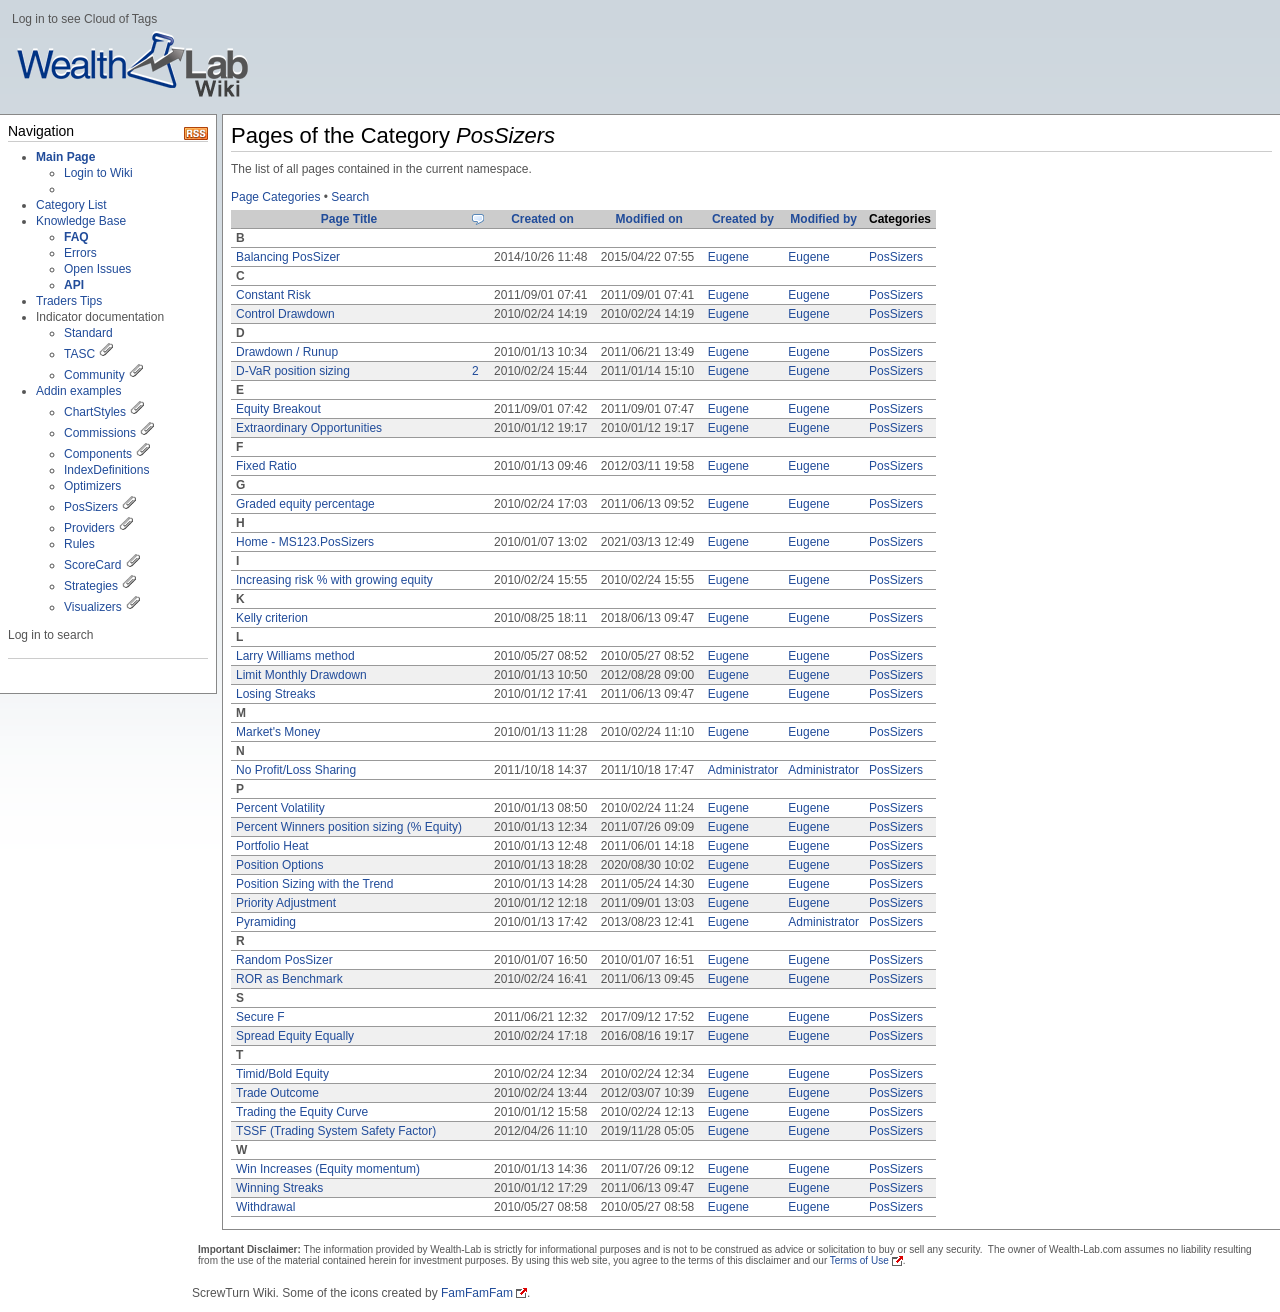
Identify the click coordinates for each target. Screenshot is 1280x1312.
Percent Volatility (280, 808)
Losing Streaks (275, 694)
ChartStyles (95, 412)
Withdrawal (265, 1207)
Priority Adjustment (286, 903)
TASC (79, 354)
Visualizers (93, 607)
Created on (542, 219)
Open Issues (97, 269)
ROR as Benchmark (289, 979)
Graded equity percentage (305, 504)
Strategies (91, 586)
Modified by (823, 219)
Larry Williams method (295, 656)
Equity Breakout (278, 409)
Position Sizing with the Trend (314, 884)
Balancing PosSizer (288, 257)
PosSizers (91, 507)
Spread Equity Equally (295, 1036)
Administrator (743, 770)
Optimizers (92, 486)
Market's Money (278, 732)
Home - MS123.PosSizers (305, 542)
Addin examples (78, 391)
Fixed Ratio (266, 466)
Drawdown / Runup (287, 352)
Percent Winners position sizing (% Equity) (349, 827)
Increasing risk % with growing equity (334, 580)
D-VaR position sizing (293, 371)
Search (350, 197)
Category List (71, 205)
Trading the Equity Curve (302, 1112)
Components (98, 454)
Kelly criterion (272, 618)
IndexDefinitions (106, 470)
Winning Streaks (279, 1188)
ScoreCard (92, 565)
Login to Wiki (98, 173)
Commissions (100, 433)
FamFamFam (477, 1293)
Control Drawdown (285, 314)
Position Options (279, 865)
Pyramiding (266, 922)
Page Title (349, 219)
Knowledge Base (81, 221)
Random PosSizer (284, 960)
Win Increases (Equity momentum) (328, 1169)
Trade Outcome (277, 1093)
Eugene (728, 257)
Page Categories (275, 197)
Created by (743, 219)
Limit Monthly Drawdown (301, 675)
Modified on (649, 219)
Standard (88, 333)
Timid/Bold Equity (282, 1074)
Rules (79, 544)
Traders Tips (69, 301)
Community (94, 375)
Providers (89, 528)
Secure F (260, 1017)
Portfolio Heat (272, 846)
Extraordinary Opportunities (309, 428)
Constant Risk (273, 295)
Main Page (65, 157)
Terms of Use (859, 1260)
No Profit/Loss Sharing (296, 770)
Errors (80, 253)
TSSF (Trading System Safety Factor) (336, 1131)
